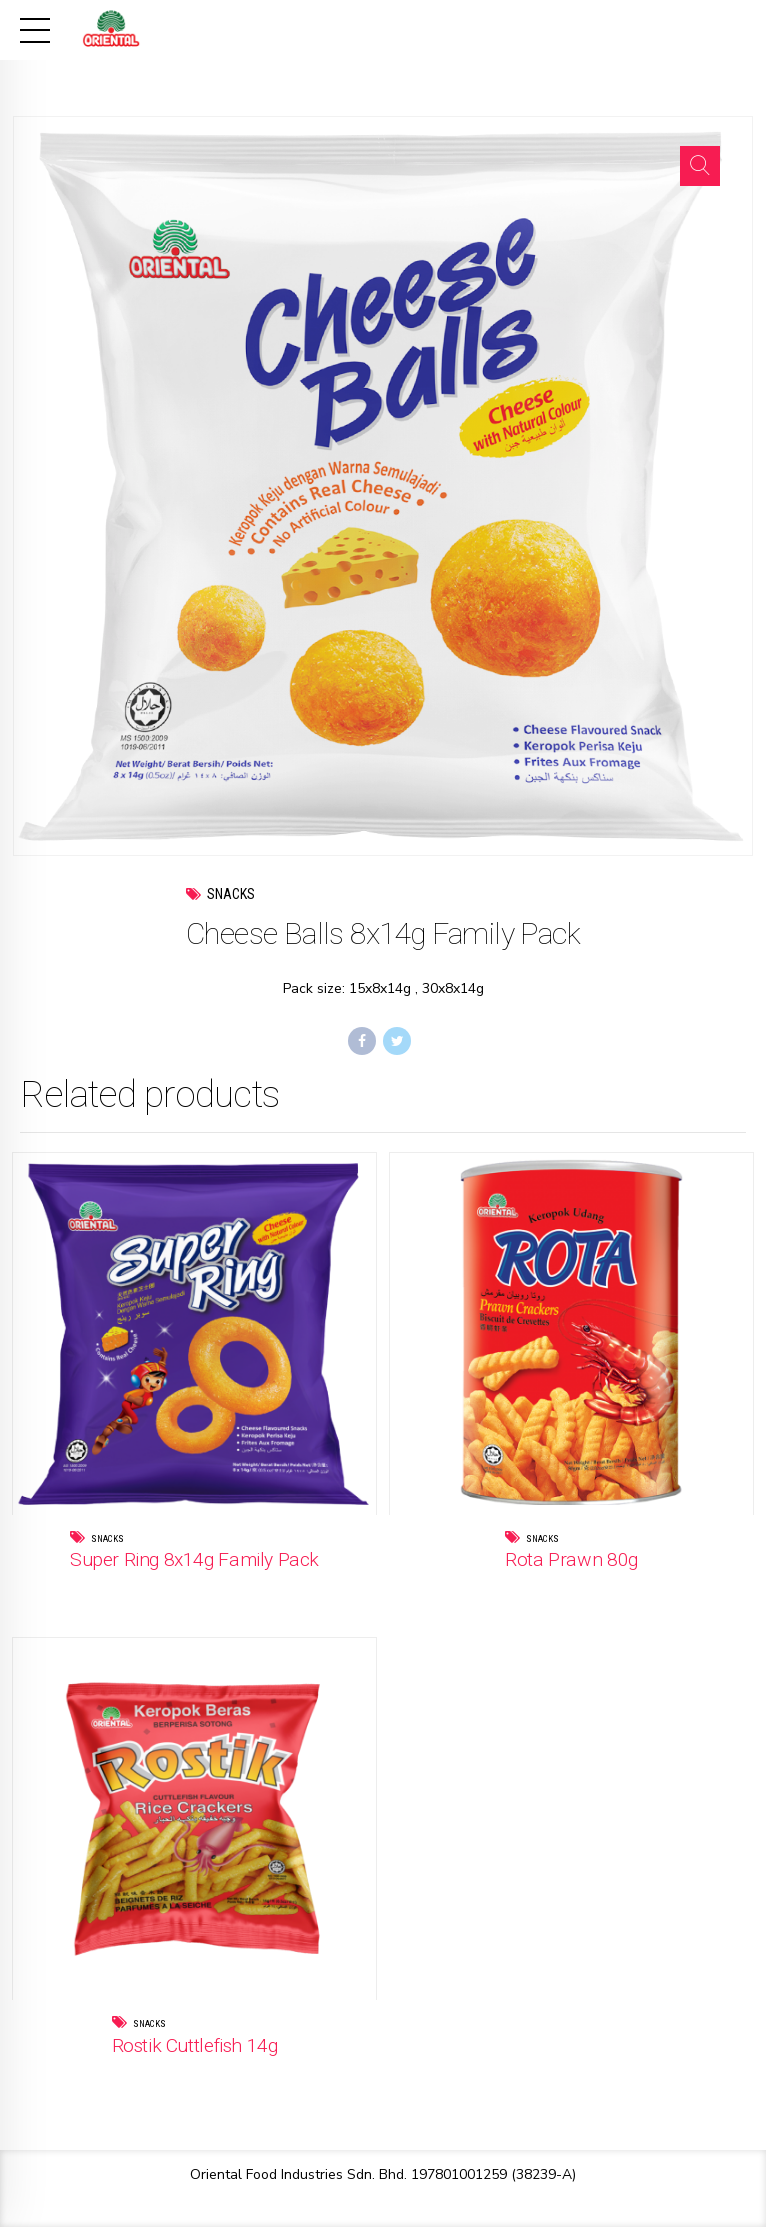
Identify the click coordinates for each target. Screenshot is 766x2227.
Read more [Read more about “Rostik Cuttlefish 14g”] (235, 2074)
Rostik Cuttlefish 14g (195, 2045)
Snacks (231, 894)
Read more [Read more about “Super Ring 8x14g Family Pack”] (235, 1589)
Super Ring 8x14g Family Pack (194, 1559)
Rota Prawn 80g (571, 1559)
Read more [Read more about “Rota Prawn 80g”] (612, 1589)
